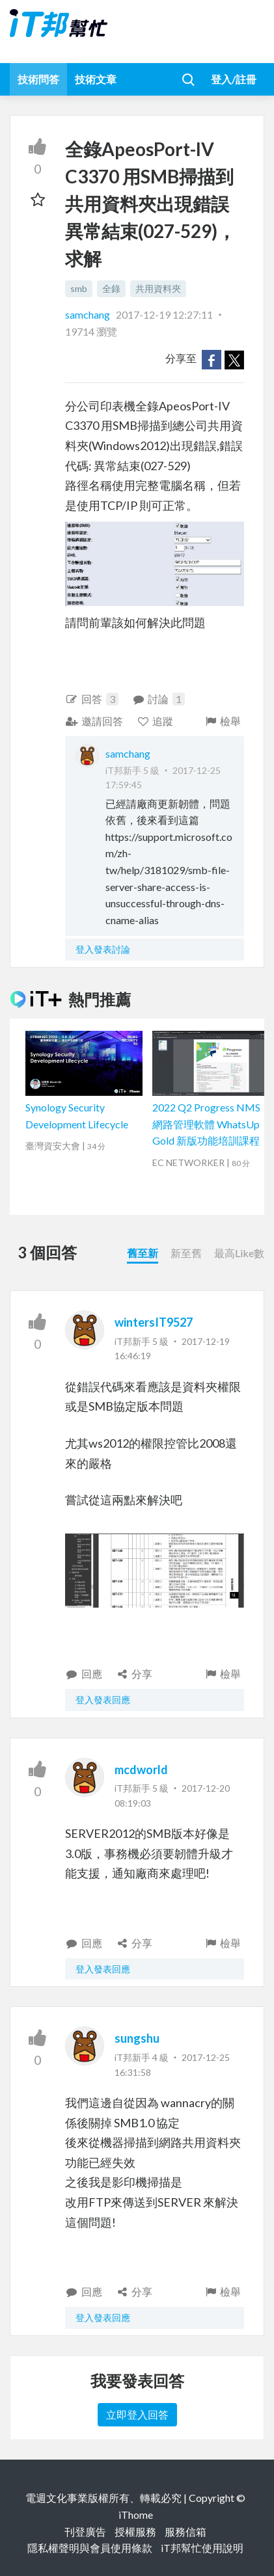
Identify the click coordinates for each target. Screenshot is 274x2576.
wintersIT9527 (154, 1322)
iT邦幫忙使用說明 (202, 2548)
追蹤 (155, 721)
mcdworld (141, 1769)
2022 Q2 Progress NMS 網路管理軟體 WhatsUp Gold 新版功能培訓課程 (206, 1124)
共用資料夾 (158, 288)
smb (78, 288)
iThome (135, 2514)
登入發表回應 (102, 1699)
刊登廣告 (85, 2531)
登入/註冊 (233, 79)
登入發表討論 (102, 949)
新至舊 (186, 1253)
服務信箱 (185, 2531)
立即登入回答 (137, 2414)
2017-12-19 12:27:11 (164, 314)
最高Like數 (239, 1253)
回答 (91, 699)
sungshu (137, 2038)
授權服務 (135, 2531)
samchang (88, 314)
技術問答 (38, 79)
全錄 (111, 288)
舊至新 (142, 1253)
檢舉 (222, 721)
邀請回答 (94, 721)
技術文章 (95, 79)
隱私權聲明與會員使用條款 (89, 2548)
